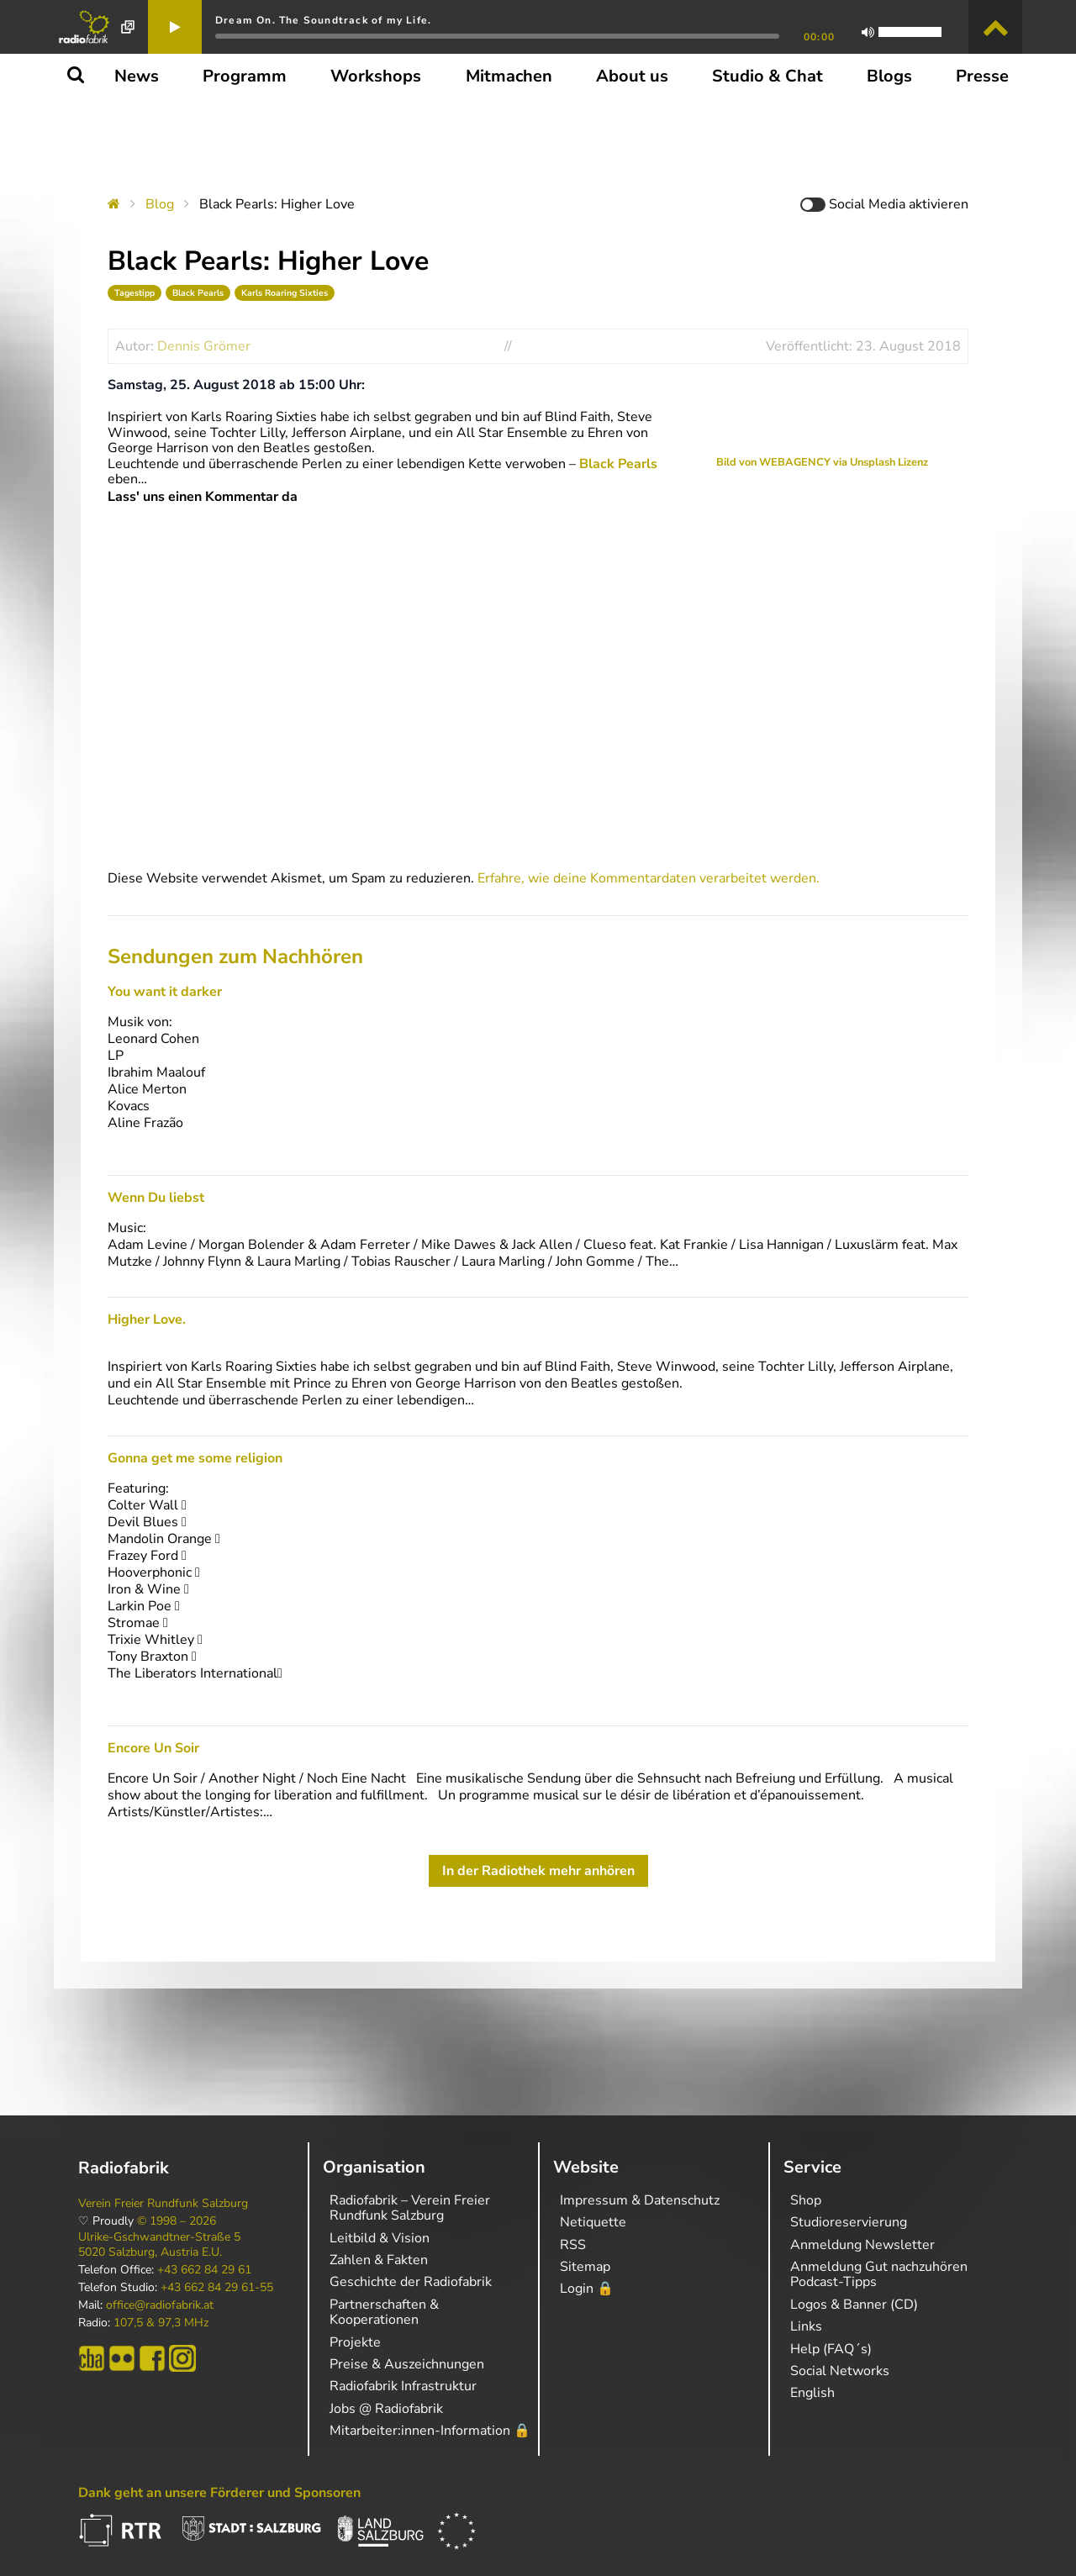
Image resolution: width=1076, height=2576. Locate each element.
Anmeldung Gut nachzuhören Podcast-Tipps (879, 2274)
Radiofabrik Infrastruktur (403, 2386)
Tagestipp (134, 293)
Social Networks (839, 2371)
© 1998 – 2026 (176, 2221)
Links (806, 2326)
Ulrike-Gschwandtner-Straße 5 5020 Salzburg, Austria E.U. (159, 2245)
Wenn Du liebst (156, 1197)
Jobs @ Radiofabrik (386, 2409)
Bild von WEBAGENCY (773, 462)
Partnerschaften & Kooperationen (384, 2312)
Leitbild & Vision (380, 2238)
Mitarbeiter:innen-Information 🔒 (430, 2430)
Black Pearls (198, 293)
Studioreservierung (848, 2222)
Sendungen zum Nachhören (235, 956)
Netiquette (593, 2222)
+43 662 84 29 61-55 (217, 2287)
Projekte (355, 2342)
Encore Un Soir (153, 1748)
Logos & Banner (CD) (854, 2304)
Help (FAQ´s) (831, 2349)
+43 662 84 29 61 (204, 2270)
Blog (159, 204)
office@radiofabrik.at (160, 2305)
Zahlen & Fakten (379, 2260)
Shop (805, 2200)
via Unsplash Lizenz (879, 462)
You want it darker (165, 991)
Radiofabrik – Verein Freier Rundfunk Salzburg (410, 2208)
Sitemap (585, 2266)
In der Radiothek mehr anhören (538, 1871)
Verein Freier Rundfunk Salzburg (163, 2203)
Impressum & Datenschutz (640, 2200)
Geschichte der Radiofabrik (411, 2282)
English (812, 2393)
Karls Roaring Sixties (284, 293)
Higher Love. (147, 1319)
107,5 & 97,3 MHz (160, 2323)
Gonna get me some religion (195, 1458)
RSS (573, 2245)
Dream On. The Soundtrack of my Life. (323, 20)
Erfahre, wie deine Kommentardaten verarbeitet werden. (648, 878)
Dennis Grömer (204, 346)
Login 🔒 (587, 2288)
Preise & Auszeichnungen (407, 2364)
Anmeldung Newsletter (862, 2245)
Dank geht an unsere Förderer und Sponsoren (219, 2493)
